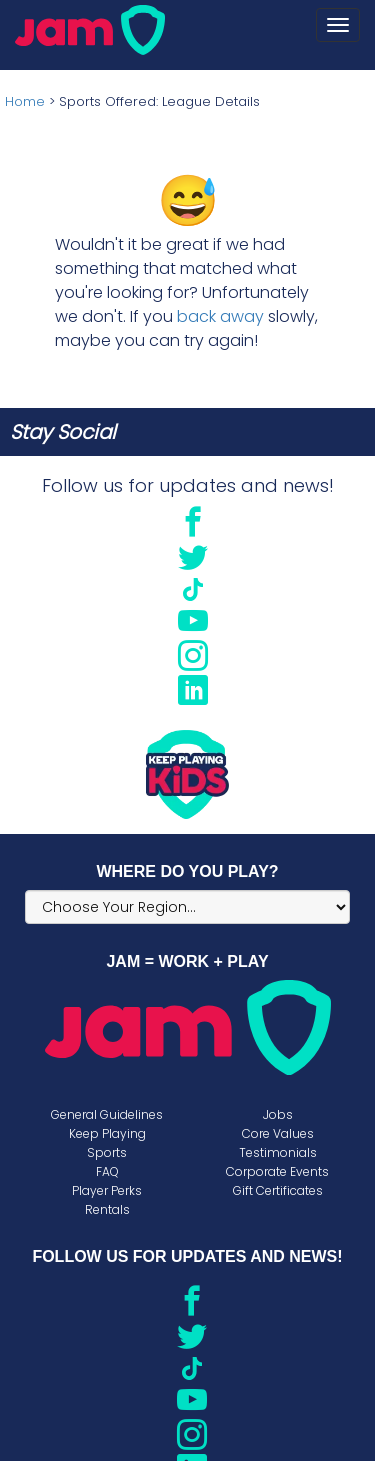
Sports (107, 1152)
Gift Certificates (278, 1190)
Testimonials (278, 1152)
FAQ (107, 1171)
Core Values (278, 1133)
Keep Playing (107, 1133)
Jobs (278, 1114)
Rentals (107, 1209)
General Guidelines (107, 1114)
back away (220, 316)
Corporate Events (277, 1171)
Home (25, 101)
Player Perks (107, 1190)
